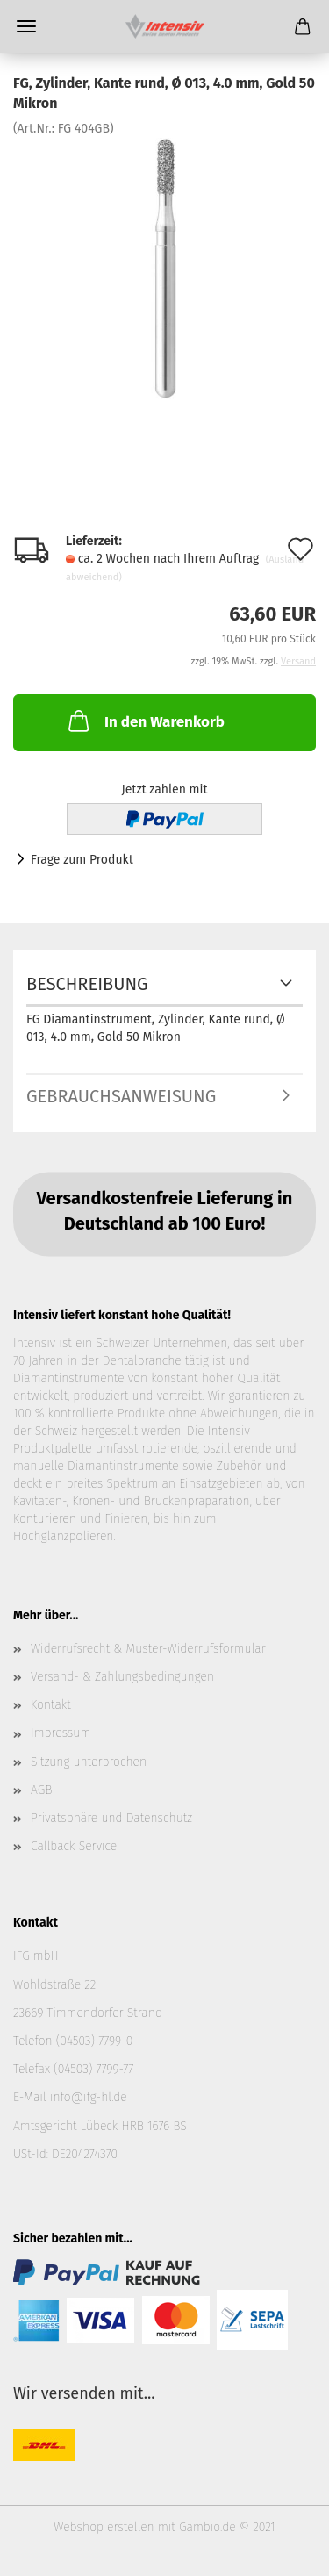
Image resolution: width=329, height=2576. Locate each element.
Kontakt (51, 1704)
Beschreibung (87, 983)
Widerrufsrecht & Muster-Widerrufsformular (148, 1648)
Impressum (60, 1733)
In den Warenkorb (145, 721)
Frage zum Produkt (82, 859)
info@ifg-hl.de (88, 2097)
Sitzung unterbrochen (89, 1761)
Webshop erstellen (104, 2527)
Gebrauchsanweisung (121, 1096)
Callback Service (74, 1846)
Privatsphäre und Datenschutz (111, 1818)
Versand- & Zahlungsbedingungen (122, 1676)
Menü (26, 26)
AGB (41, 1790)
